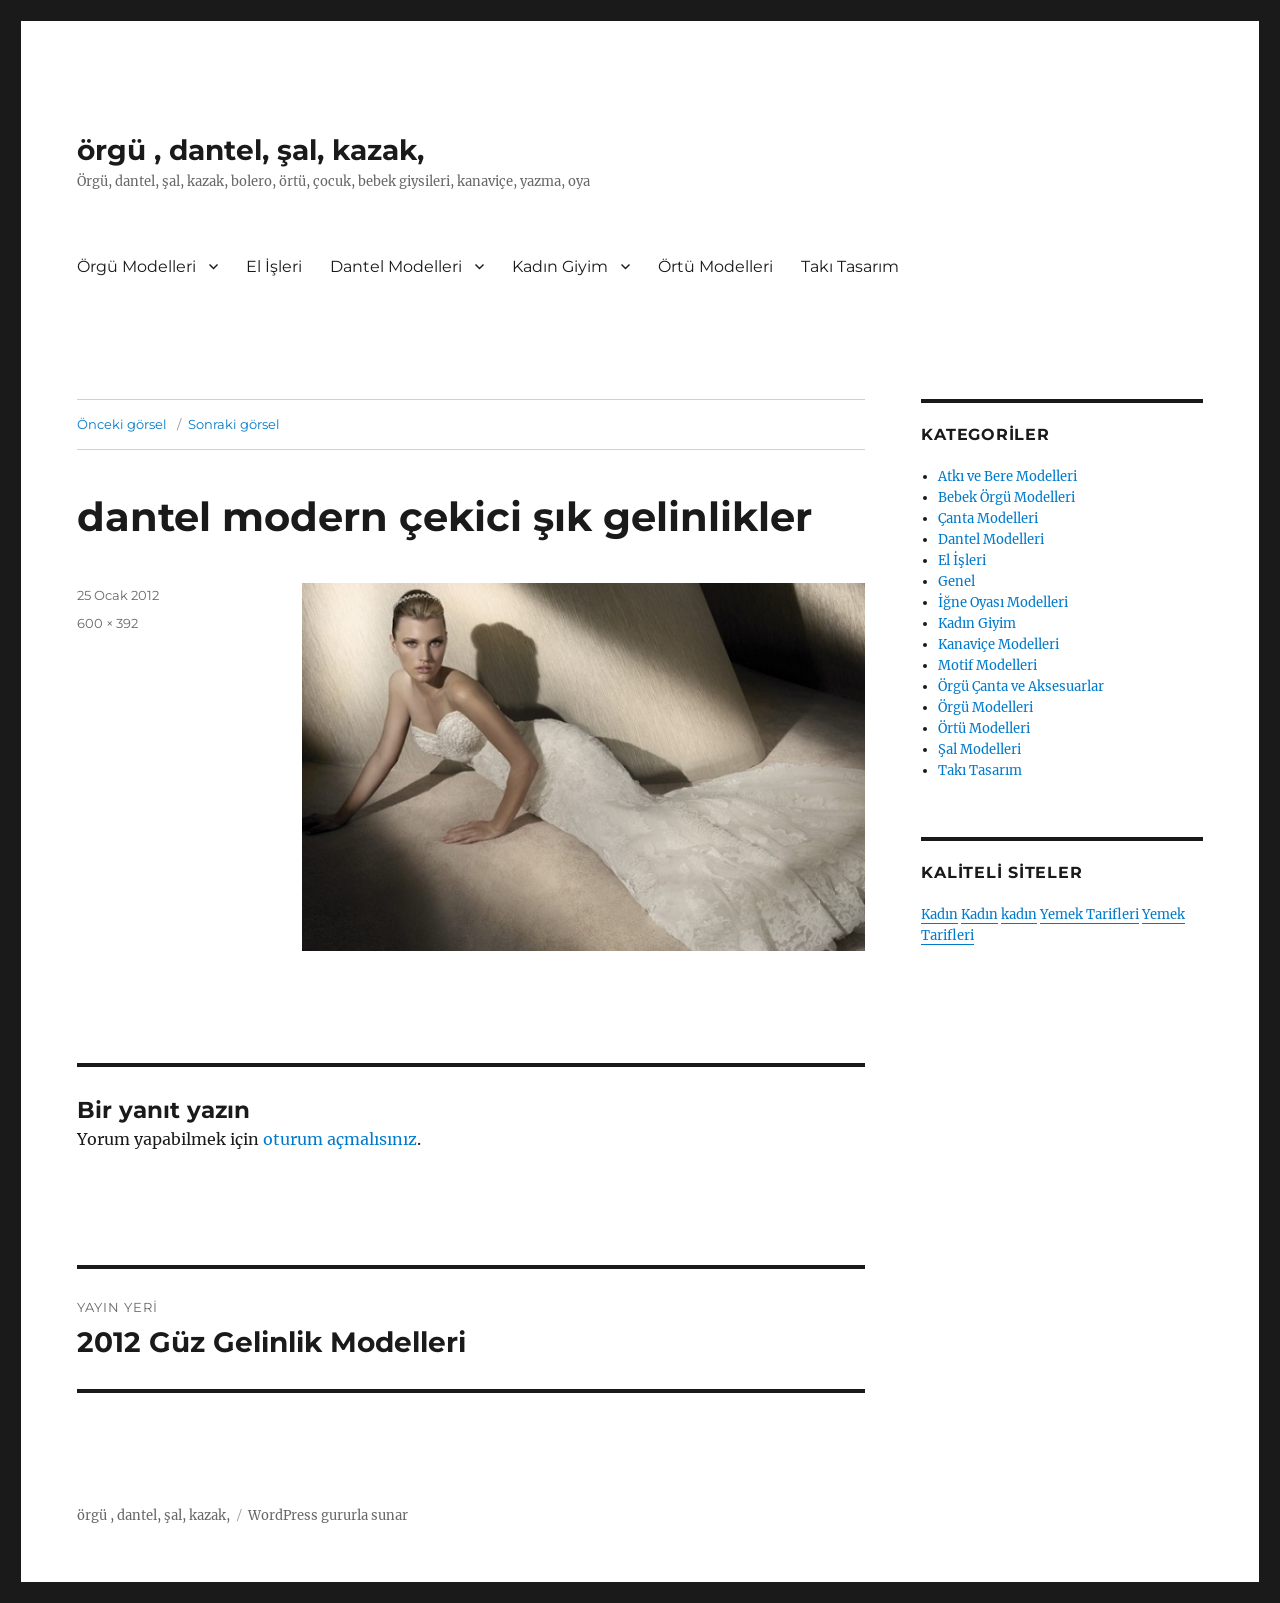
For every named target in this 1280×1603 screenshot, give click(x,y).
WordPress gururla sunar (328, 1515)
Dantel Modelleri (396, 266)
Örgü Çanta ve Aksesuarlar (1021, 686)
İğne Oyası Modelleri (1003, 602)
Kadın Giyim (560, 266)
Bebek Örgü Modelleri (1006, 497)
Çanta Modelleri (988, 518)
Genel (956, 581)
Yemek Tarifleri (1089, 914)
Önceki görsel (122, 424)
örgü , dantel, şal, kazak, (250, 150)
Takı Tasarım (850, 266)
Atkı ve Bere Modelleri (1007, 476)
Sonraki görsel (234, 424)
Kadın (939, 914)
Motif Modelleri (987, 665)
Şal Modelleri (979, 749)
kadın (1019, 914)
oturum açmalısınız (340, 1139)
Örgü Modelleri (136, 266)
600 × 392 (107, 623)
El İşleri (274, 266)
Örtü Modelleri (715, 266)
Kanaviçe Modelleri (998, 644)
